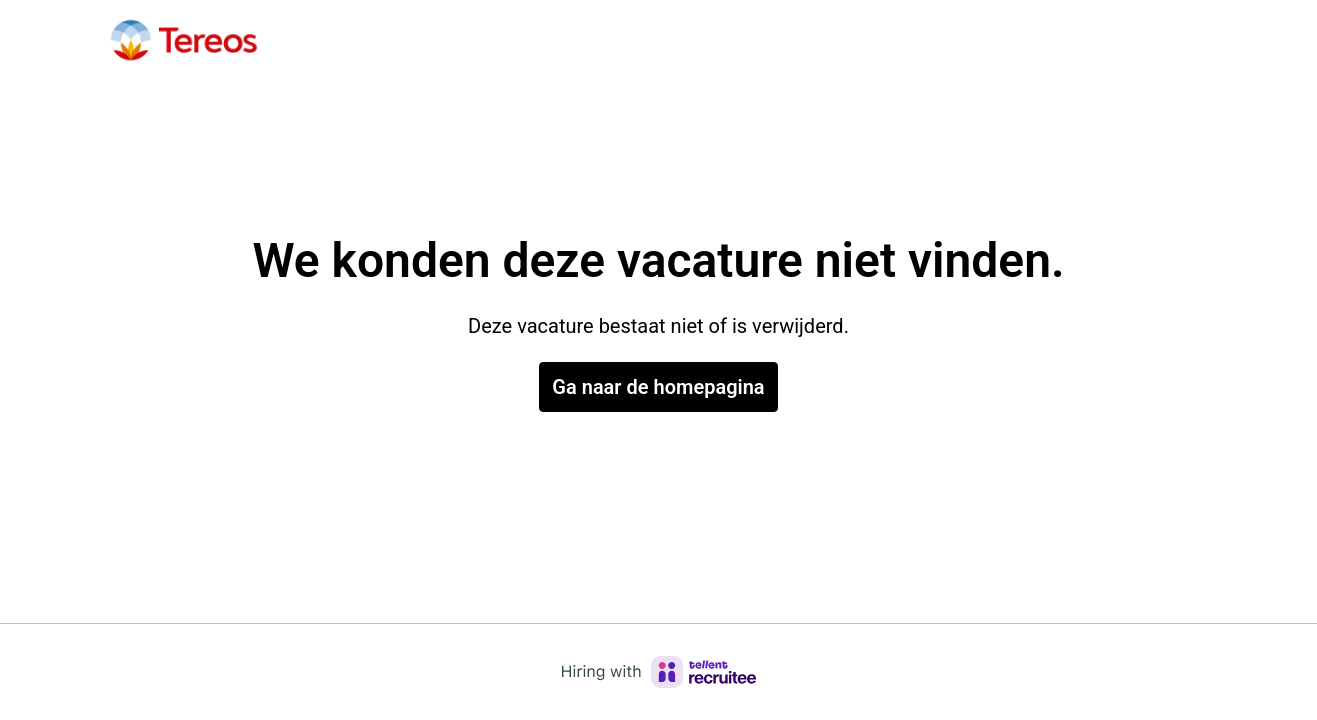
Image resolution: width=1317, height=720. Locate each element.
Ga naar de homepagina (658, 387)
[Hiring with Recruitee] (659, 672)
